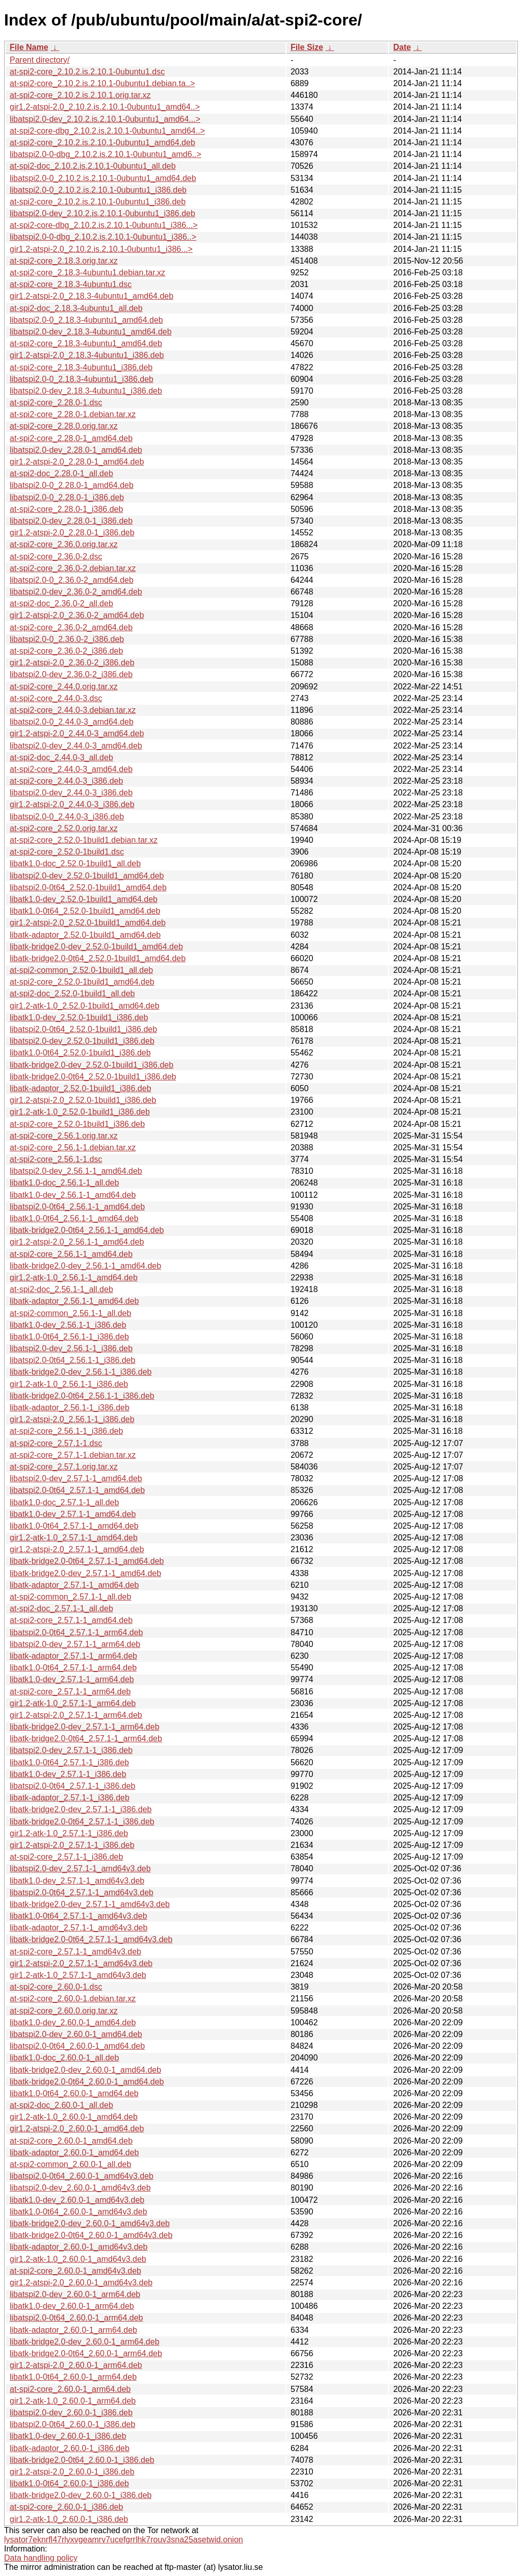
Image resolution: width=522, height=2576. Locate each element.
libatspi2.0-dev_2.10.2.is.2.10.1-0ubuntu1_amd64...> (105, 119)
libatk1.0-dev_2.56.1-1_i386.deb (68, 1325)
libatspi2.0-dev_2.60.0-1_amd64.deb (76, 2034)
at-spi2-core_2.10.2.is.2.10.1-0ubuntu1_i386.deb (98, 201)
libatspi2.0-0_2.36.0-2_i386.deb (67, 639)
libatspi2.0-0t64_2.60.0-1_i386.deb (72, 2424)
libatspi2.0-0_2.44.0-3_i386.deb (67, 816)
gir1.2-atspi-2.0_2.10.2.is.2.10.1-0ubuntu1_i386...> (101, 249)
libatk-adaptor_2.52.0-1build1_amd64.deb (85, 935)
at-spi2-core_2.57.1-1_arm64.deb (70, 1691)
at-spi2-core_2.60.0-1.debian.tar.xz (73, 1998)
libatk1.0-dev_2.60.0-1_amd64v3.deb (77, 2200)
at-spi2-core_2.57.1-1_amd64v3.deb (75, 1951)
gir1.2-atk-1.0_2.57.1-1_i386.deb (69, 1833)
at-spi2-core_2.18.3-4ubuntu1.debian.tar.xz (87, 272)
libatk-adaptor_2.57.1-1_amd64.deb (74, 1585)
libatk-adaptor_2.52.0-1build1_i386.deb (80, 1088)
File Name (29, 47)
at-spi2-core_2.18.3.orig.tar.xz (64, 260)
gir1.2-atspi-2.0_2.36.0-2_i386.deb (72, 662)
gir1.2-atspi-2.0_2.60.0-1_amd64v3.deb (81, 2282)
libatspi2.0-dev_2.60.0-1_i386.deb (71, 2412)
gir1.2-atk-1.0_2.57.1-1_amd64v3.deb (78, 1975)
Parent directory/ (39, 60)
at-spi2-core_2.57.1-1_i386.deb (66, 1856)
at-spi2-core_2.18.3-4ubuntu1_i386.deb (81, 367)
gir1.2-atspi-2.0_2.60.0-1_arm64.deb (76, 2365)
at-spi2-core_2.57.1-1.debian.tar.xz (73, 1455)
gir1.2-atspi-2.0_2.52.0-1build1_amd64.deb (88, 922)
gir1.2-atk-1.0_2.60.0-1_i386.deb (69, 2519)
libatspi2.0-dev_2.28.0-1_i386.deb (71, 521)
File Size (307, 47)
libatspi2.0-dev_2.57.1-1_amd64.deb (76, 1478)
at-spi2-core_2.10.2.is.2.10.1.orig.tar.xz (80, 95)
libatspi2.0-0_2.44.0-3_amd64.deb (72, 721)
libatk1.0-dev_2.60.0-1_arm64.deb (72, 2306)
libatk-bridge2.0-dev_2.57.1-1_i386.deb (80, 1809)
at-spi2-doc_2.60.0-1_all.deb (61, 2105)
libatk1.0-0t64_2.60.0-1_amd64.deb (74, 2093)
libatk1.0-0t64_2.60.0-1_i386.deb (69, 2483)
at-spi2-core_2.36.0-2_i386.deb (66, 651)
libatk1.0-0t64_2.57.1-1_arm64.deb (73, 1667)
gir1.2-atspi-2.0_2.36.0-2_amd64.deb (77, 615)
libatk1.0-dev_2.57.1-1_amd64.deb (73, 1514)
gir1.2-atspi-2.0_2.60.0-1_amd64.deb (77, 2128)
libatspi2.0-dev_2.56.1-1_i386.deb (71, 1348)
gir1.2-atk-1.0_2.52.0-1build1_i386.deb (80, 1111)
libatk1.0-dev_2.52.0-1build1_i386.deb (79, 1017)
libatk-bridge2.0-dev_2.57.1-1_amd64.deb (85, 1573)
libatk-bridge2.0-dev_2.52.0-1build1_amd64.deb (96, 946)
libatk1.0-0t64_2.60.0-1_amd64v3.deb (78, 2211)
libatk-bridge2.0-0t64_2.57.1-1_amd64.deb (87, 1561)
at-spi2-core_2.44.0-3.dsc (56, 698)
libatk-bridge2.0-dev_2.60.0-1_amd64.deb (85, 2070)
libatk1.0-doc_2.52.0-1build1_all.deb (75, 863)
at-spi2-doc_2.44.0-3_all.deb (61, 757)
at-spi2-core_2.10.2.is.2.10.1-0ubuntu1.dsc (87, 71)
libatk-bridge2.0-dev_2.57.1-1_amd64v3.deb (90, 1904)
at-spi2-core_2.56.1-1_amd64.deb (71, 1254)
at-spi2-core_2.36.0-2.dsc (56, 556)
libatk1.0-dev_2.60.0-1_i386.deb (68, 2436)
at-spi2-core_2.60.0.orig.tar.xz (64, 2010)
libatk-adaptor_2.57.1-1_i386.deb (69, 1797)
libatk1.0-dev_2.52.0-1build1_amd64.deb (84, 899)
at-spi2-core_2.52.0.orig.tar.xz (64, 828)
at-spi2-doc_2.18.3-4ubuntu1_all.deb (76, 308)
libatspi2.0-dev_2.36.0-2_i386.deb (71, 674)
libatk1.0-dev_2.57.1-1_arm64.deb (72, 1679)
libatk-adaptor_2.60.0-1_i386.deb (69, 2448)
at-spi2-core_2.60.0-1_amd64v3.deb (75, 2270)
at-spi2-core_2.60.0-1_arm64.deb (70, 2389)
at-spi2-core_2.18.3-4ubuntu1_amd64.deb (86, 343)
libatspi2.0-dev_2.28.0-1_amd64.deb (76, 450)
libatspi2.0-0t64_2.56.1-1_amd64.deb (77, 1206)
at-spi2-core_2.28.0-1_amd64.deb (71, 438)
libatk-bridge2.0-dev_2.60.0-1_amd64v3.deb (90, 2223)
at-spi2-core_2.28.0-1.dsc (56, 402)
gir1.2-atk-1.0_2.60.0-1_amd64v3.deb (78, 2259)
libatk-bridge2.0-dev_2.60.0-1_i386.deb (80, 2495)
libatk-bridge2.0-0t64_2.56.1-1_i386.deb (82, 1396)
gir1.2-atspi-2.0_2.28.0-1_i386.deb (72, 532)
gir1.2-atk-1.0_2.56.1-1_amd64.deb (74, 1277)
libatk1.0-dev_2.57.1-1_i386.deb (68, 1774)
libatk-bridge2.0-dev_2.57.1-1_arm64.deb (85, 1726)
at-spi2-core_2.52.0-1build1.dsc (67, 851)
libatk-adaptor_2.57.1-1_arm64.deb (73, 1656)
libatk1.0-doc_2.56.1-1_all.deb (64, 1182)
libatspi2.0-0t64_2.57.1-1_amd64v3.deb (81, 1892)
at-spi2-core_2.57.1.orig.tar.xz (64, 1466)
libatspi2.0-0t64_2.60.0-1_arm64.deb (76, 2317)
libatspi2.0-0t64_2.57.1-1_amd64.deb (77, 1490)
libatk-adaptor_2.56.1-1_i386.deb (69, 1407)
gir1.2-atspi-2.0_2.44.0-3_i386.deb (72, 804)
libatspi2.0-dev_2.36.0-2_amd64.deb (76, 591)
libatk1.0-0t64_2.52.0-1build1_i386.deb (80, 1052)
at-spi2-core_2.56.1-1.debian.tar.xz (73, 1147)
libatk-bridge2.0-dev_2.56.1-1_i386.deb (80, 1372)
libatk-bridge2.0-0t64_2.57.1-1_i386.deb (82, 1821)
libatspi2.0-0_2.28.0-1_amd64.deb (72, 485)
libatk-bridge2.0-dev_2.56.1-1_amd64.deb (85, 1265)
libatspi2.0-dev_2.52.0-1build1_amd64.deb (87, 875)
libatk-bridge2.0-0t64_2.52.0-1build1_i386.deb (93, 1076)
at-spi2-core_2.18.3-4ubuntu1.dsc (71, 284)
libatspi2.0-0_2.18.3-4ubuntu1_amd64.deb (86, 320)
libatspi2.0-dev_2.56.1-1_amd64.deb (76, 1171)
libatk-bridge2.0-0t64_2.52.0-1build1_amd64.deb (98, 958)
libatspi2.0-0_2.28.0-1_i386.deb (67, 497)
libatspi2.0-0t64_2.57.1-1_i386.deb (72, 1786)
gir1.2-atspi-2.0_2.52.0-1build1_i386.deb (83, 1100)
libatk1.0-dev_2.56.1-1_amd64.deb (73, 1195)
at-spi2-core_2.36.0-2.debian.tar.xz (73, 568)
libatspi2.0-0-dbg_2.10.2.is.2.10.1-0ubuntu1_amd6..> (105, 154)
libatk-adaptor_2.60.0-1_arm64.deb (73, 2330)
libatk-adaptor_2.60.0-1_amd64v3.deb (78, 2247)
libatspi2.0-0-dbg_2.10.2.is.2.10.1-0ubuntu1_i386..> (103, 237)
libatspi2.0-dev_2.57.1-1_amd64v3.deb (80, 1868)
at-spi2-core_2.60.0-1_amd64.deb (71, 2140)
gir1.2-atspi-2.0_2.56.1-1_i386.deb (72, 1419)
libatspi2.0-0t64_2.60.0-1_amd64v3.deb (81, 2176)
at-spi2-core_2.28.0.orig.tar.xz (64, 426)
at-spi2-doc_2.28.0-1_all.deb (61, 473)
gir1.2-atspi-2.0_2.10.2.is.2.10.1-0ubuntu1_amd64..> (105, 106)
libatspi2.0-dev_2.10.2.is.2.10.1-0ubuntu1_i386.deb (102, 213)
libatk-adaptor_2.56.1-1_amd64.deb (74, 1301)
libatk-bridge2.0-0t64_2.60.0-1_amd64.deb (87, 2081)
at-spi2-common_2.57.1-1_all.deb (70, 1596)
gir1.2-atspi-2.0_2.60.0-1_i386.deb (72, 2471)
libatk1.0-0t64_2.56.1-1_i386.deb (69, 1336)
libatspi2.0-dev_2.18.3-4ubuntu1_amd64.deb (91, 331)
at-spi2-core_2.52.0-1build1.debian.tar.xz (84, 840)
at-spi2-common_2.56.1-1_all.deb (70, 1313)
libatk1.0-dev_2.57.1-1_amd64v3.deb (77, 1880)
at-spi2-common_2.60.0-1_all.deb (70, 2164)
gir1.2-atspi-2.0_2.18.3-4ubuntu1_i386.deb (87, 355)
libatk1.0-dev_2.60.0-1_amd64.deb (73, 2022)
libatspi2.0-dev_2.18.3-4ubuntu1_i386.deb (86, 391)
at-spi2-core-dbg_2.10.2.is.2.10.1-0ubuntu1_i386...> (104, 225)
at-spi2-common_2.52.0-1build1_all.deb (81, 970)
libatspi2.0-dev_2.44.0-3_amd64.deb (76, 745)
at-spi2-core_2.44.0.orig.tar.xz (64, 686)
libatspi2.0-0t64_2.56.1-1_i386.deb (72, 1360)
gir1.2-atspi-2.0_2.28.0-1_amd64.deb (77, 461)
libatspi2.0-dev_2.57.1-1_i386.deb (71, 1750)
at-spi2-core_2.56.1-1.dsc (56, 1159)
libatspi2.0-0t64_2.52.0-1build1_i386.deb (83, 1029)
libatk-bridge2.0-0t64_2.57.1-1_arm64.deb (86, 1738)
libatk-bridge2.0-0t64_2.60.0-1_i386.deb (82, 2460)
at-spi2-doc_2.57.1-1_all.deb (61, 1608)
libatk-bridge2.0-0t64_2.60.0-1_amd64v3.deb (91, 2235)
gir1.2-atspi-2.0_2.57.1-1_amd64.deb (77, 1549)
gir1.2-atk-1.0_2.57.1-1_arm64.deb (73, 1703)
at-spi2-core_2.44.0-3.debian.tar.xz (73, 710)
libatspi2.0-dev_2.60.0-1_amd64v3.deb (80, 2187)
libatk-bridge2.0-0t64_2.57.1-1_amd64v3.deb (91, 1939)
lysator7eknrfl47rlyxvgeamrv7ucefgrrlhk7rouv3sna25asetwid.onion (123, 2539)
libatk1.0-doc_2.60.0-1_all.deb (64, 2057)
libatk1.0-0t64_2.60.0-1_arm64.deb (73, 2377)
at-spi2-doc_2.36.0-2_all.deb (61, 603)
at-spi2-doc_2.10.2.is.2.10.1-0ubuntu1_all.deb (93, 166)
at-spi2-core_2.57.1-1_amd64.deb (71, 1620)
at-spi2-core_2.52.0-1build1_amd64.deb (82, 981)
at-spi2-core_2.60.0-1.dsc (56, 1986)
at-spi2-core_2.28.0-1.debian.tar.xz (73, 414)
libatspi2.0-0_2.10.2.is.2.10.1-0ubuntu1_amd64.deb (103, 178)
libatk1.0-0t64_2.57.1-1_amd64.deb (74, 1526)
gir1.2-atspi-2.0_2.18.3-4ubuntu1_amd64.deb (91, 296)
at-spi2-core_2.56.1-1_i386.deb (66, 1431)
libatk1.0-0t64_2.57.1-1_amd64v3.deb (78, 1916)
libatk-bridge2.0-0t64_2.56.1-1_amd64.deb (87, 1230)
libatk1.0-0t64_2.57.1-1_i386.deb (69, 1762)
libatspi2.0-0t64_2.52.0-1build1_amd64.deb (88, 887)
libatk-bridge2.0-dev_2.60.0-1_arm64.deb (85, 2341)
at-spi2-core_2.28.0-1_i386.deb (66, 509)
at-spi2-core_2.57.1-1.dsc (56, 1443)
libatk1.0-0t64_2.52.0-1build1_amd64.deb (85, 911)
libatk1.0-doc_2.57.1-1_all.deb (64, 1502)
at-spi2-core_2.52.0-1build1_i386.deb (77, 1124)
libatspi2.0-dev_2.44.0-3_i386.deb (71, 792)
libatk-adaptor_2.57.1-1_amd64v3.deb (78, 1927)
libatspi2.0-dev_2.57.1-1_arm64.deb (75, 1644)
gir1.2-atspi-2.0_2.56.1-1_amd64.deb (77, 1242)
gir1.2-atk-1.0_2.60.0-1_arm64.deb (73, 2401)
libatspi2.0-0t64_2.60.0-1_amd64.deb (77, 2046)
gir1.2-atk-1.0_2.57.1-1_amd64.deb (74, 1537)
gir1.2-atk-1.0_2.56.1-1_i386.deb (69, 1384)
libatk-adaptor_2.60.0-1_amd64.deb (74, 2152)
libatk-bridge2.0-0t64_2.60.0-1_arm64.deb (86, 2353)
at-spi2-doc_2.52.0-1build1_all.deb (72, 993)
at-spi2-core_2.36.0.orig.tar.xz (64, 544)
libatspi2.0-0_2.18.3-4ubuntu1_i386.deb (81, 379)
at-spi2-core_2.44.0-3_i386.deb (66, 781)
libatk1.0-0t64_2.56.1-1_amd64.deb (74, 1218)
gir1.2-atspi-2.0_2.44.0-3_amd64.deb (77, 733)
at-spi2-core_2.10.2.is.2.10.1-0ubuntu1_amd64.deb (102, 142)
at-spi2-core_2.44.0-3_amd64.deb (71, 769)
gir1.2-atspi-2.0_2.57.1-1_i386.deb (72, 1845)
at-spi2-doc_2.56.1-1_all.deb (61, 1289)
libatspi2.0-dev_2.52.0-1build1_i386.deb (82, 1041)
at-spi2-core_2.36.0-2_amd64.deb (71, 627)
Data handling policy (40, 2558)
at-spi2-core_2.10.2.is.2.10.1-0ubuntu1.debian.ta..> (102, 83)
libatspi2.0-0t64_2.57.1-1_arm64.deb (76, 1632)
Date (402, 47)
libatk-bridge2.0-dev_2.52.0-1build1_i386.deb (91, 1065)
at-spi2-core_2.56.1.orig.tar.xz (64, 1135)
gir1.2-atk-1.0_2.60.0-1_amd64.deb (74, 2117)
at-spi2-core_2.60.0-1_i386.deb (66, 2507)
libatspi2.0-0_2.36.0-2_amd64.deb (72, 580)
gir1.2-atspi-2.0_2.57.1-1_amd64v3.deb (81, 1963)
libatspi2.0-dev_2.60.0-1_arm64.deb (75, 2294)
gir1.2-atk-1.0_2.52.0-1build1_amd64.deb (85, 1005)
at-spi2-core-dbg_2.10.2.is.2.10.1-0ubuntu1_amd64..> (107, 130)
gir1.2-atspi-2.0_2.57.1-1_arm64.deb (76, 1715)
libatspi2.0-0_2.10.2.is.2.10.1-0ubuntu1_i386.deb (98, 190)
